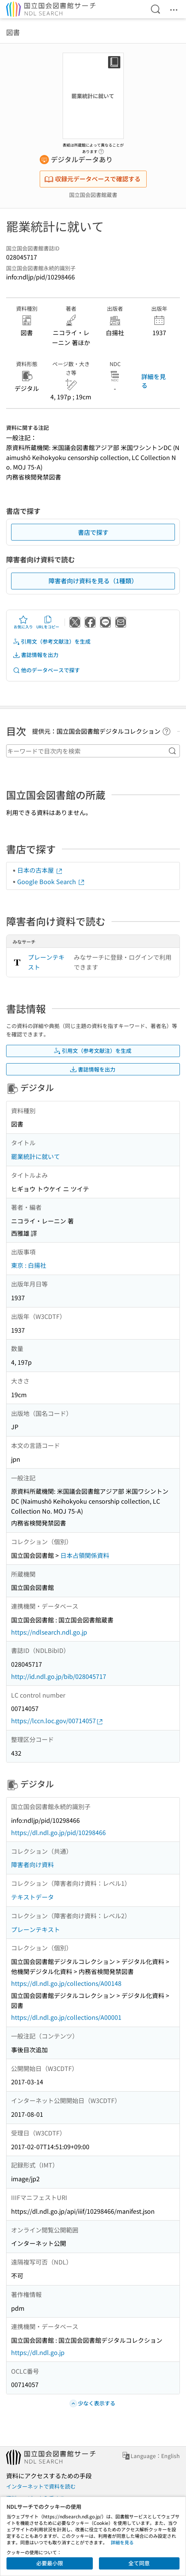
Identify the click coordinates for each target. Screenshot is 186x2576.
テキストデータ (32, 1896)
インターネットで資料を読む (41, 2486)
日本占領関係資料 (84, 1555)
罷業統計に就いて (35, 1156)
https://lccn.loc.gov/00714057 (57, 1720)
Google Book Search (51, 881)
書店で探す (93, 532)
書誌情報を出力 (35, 655)
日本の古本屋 (40, 870)
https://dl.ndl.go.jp (38, 2352)
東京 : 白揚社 (28, 1265)
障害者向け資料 (32, 1864)
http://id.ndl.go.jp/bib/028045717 (58, 1676)
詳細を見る (153, 380)
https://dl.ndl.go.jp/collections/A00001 (66, 2017)
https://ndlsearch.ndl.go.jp (49, 1632)
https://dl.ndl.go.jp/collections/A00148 (66, 1983)
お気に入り (23, 622)
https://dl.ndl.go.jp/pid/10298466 (58, 1832)
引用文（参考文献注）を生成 (52, 642)
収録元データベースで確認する (92, 178)
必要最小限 (49, 2563)
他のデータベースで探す (46, 670)
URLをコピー (47, 622)
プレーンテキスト (46, 962)
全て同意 (139, 2563)
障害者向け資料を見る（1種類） (93, 580)
